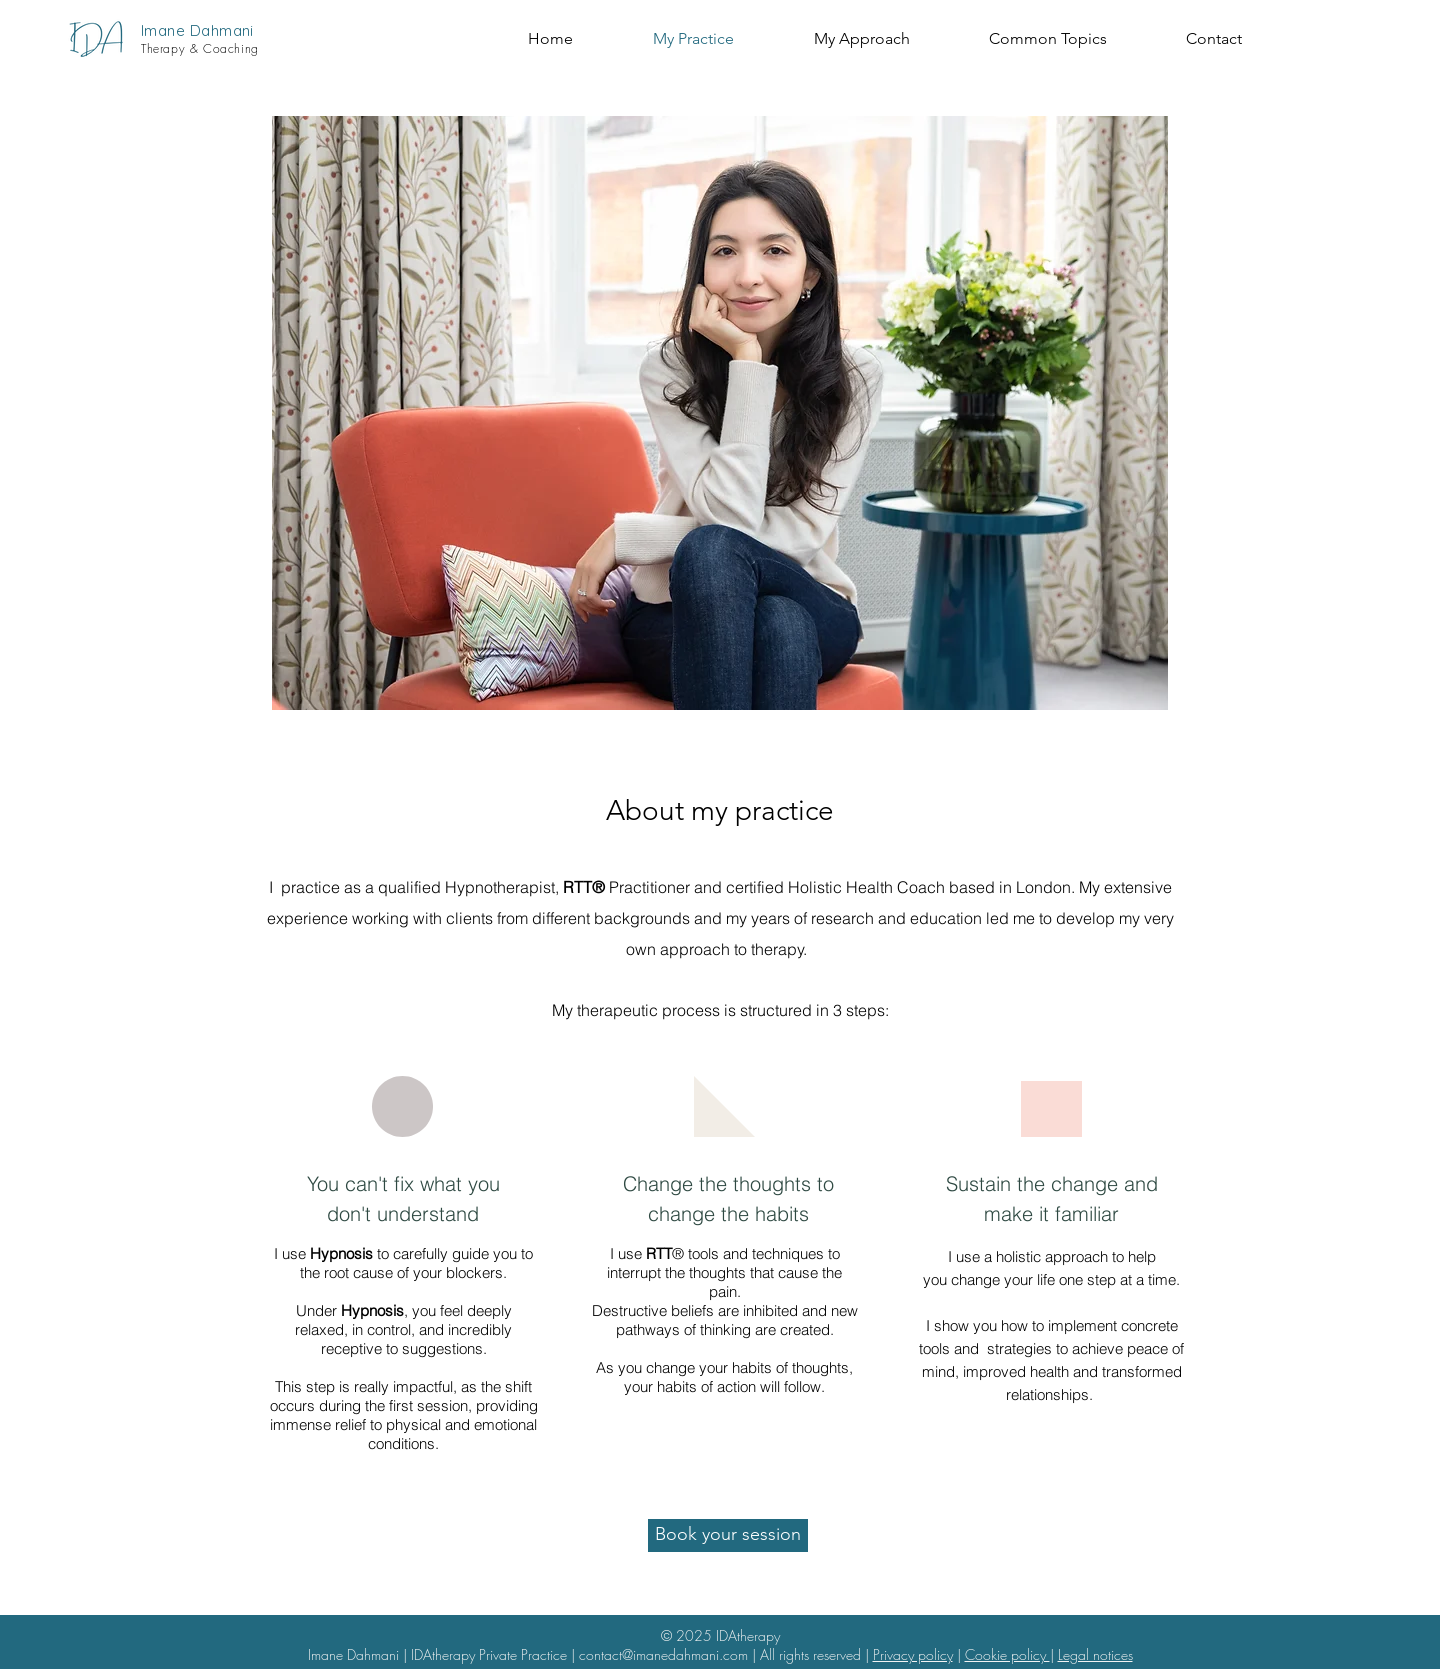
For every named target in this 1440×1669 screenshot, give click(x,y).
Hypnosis (341, 1253)
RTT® (584, 887)
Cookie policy (1007, 1654)
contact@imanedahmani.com (663, 1654)
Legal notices (1095, 1654)
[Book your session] (728, 1535)
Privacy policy (913, 1654)
